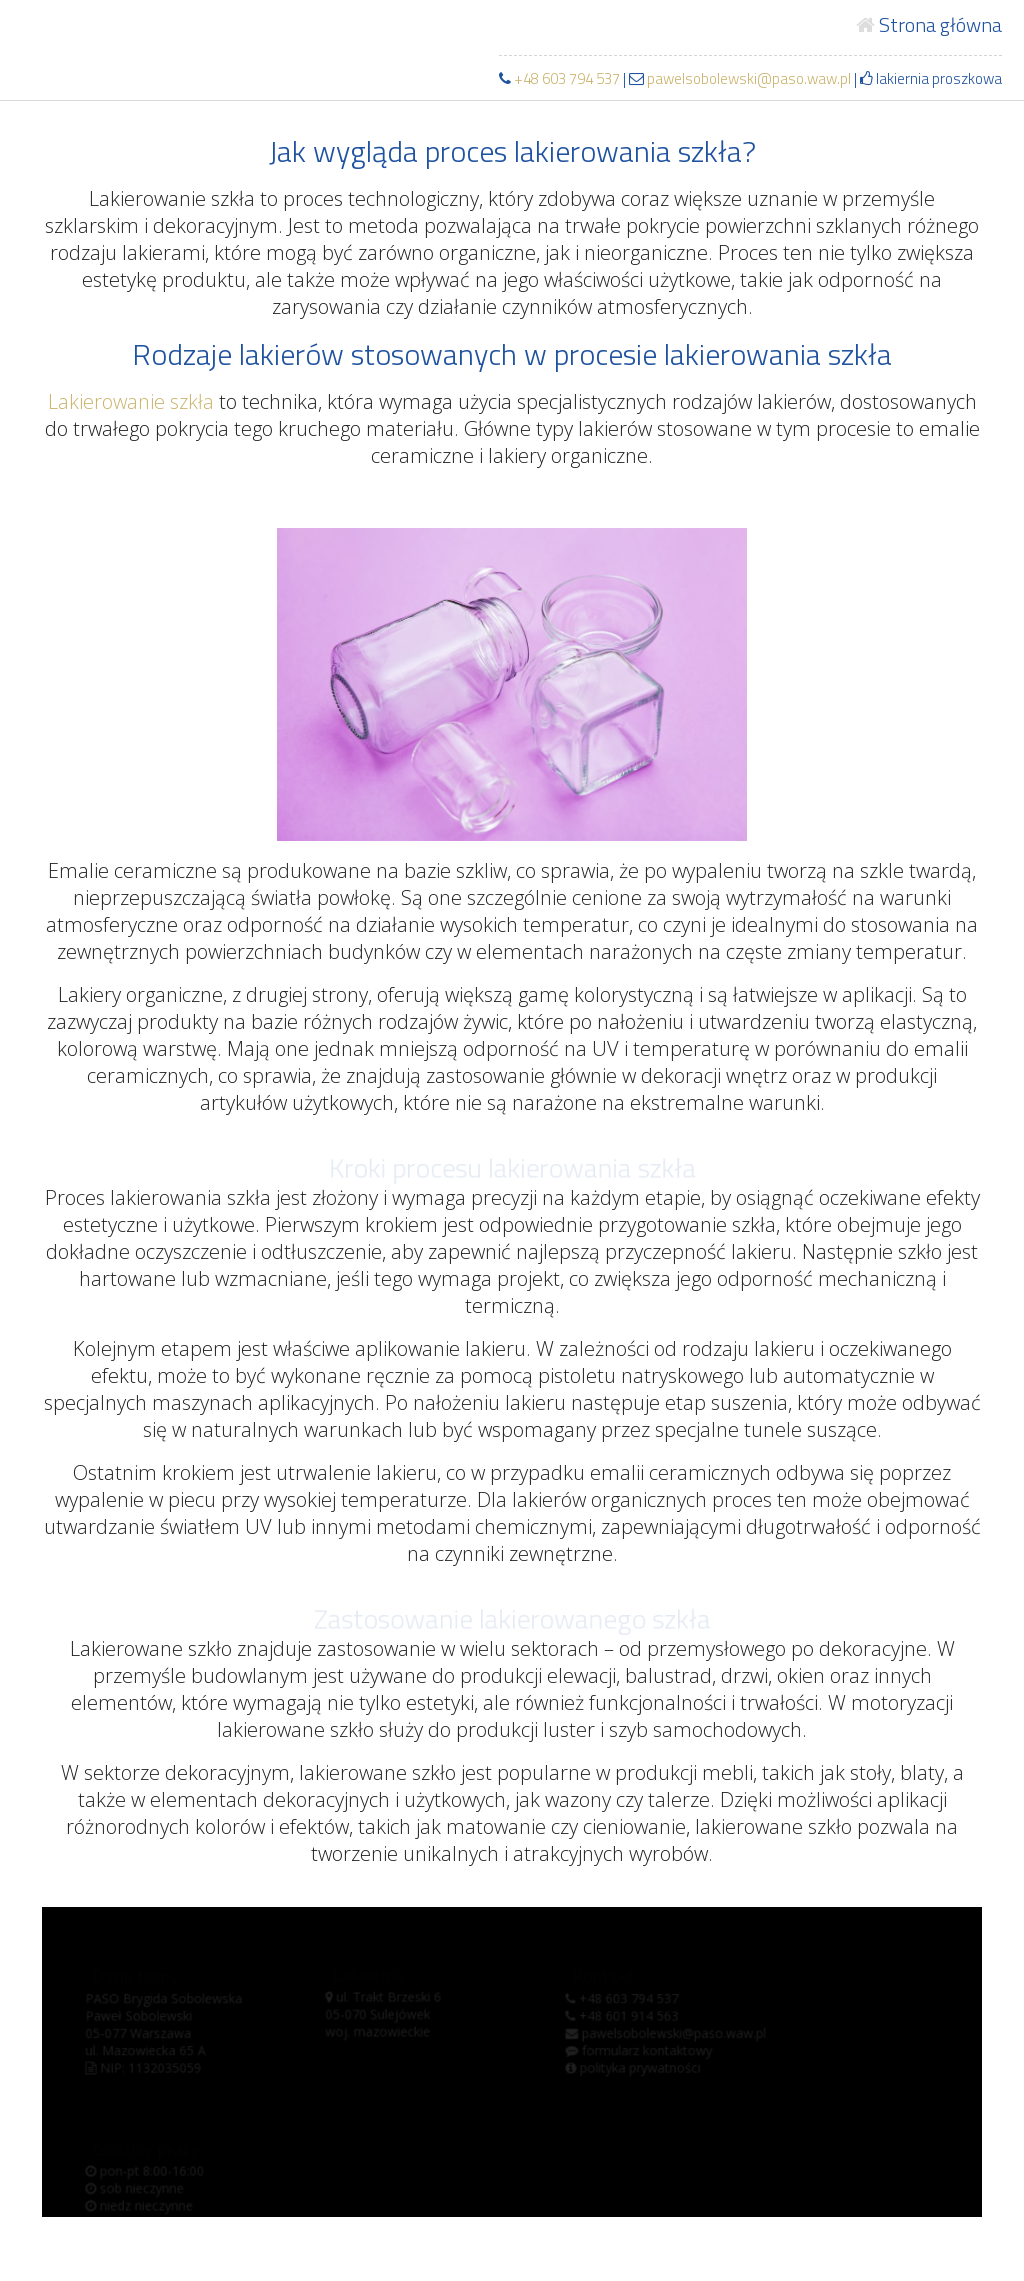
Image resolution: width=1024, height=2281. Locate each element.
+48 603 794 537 (567, 78)
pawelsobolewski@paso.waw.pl (740, 78)
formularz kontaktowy (638, 2052)
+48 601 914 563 (622, 2018)
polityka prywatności (632, 2069)
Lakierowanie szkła (131, 401)
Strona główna (929, 24)
